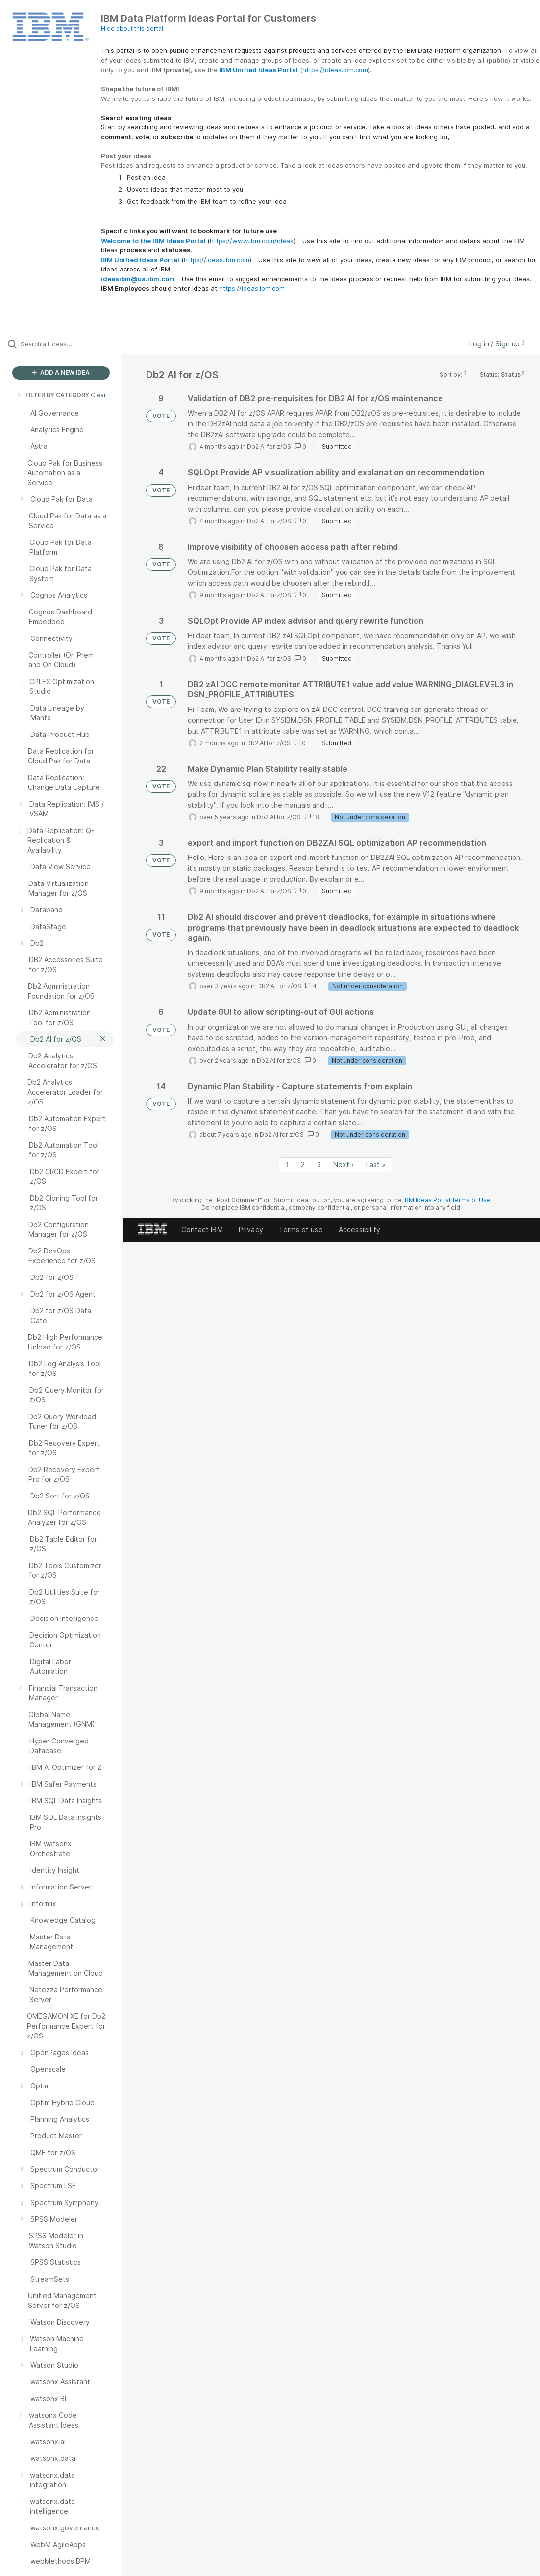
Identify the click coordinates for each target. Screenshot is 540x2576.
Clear (98, 395)
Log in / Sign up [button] (496, 344)
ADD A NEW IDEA (61, 372)
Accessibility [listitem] (359, 1230)
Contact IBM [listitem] (202, 1230)
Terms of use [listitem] (301, 1230)
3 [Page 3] (319, 1164)
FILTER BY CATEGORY (52, 395)
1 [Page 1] (287, 1164)
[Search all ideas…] (66, 344)
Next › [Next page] (343, 1164)
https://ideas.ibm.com (335, 70)
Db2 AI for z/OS (269, 446)
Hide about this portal (132, 28)
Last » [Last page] (376, 1164)
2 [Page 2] (303, 1164)
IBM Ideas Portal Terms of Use (447, 1199)
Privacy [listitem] (251, 1230)
